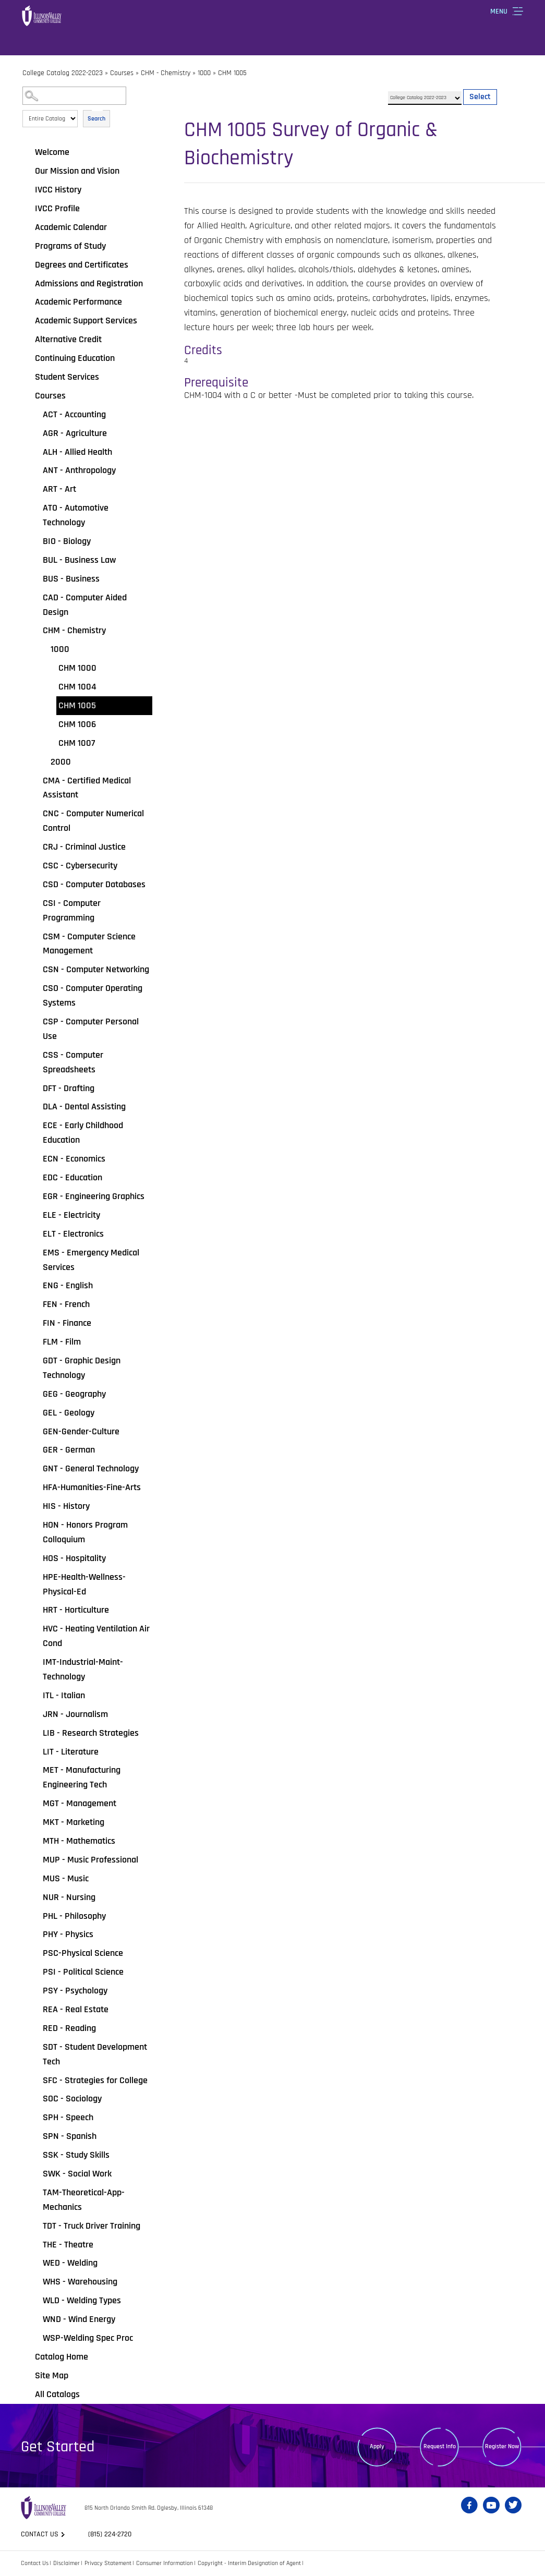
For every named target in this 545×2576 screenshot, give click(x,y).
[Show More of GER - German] (35, 1450)
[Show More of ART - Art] (35, 489)
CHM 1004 (77, 687)
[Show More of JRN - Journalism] (35, 1714)
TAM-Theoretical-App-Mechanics (84, 2199)
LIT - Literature (71, 1752)
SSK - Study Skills (76, 2155)
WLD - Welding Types (82, 2300)
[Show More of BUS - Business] (35, 579)
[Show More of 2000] (43, 762)
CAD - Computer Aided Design (85, 604)
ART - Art (59, 489)
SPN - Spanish (69, 2136)
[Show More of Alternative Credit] (27, 339)
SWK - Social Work (77, 2174)
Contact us (39, 2534)
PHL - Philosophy (74, 1916)
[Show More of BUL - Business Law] (35, 560)
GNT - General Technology (91, 1468)
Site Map (51, 2375)
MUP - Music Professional (90, 1860)
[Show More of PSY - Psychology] (35, 1991)
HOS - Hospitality (74, 1558)
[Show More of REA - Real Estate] (35, 2009)
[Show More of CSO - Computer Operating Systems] (35, 988)
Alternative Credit (68, 339)
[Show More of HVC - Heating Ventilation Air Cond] (35, 1629)
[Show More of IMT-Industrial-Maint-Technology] (35, 1662)
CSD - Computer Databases (94, 884)
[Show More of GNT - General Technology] (35, 1469)
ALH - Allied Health (77, 452)
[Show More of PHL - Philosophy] (35, 1916)
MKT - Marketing (73, 1822)
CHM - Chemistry (165, 73)
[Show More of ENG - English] (35, 1285)
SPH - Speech (68, 2117)
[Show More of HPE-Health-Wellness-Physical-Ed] (35, 1577)
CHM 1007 (76, 743)
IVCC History (58, 190)
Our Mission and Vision (77, 171)
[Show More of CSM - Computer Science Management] (35, 937)
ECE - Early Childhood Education (83, 1132)
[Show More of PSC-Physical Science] (35, 1953)
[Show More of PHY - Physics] (35, 1934)
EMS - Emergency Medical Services (91, 1260)
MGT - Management (79, 1803)
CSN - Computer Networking (96, 969)
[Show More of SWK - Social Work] (35, 2174)
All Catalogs (57, 2394)
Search (96, 119)
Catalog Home (61, 2357)
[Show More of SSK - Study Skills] (35, 2155)
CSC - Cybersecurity (80, 866)
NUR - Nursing (69, 1897)
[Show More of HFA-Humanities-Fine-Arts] (35, 1487)
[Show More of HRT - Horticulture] (35, 1610)
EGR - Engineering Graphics (93, 1196)
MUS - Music (66, 1878)
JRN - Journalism (75, 1714)
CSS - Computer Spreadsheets (73, 1062)
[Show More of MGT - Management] (35, 1803)
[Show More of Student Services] (27, 377)
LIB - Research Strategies (91, 1733)
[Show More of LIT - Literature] (35, 1752)
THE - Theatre (68, 2245)
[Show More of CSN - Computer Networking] (35, 969)
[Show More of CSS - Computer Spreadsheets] (35, 1055)
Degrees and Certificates (81, 265)
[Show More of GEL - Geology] (35, 1413)
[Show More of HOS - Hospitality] (35, 1558)
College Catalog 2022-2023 (62, 73)
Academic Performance (78, 302)
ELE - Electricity (71, 1215)
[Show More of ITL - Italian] (35, 1695)
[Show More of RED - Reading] (35, 2028)
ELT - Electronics (73, 1234)
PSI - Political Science (83, 1972)
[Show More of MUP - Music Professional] (35, 1860)
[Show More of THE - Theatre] (35, 2245)
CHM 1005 (77, 705)
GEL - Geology (68, 1413)
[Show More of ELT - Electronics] (35, 1234)
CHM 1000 (77, 668)
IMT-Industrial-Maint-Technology (83, 1669)
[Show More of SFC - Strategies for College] (35, 2080)
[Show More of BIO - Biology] (35, 541)
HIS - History (66, 1506)
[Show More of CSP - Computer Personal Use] (35, 1022)
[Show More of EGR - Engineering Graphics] (35, 1196)
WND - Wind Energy (79, 2319)
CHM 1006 (77, 724)
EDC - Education (72, 1177)
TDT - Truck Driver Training (91, 2226)
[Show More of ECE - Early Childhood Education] (35, 1125)
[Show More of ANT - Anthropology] (35, 470)
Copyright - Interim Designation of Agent (249, 2563)
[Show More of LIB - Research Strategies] (35, 1733)
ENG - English (68, 1285)
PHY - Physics (68, 1934)
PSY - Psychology (75, 1991)
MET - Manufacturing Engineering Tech (81, 1777)
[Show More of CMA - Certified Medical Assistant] (35, 781)
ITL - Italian (64, 1695)
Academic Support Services (86, 320)
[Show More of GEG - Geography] (35, 1394)
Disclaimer (66, 2563)
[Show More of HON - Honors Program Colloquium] (35, 1525)
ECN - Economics (74, 1159)
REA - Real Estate (75, 2009)
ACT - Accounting (74, 414)
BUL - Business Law (79, 560)
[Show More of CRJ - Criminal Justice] (35, 847)
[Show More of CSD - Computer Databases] (35, 884)
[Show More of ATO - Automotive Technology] (35, 508)
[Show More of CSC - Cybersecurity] (35, 866)
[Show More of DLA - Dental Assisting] (35, 1107)
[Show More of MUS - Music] (35, 1878)
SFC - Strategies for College (95, 2080)
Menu (498, 11)
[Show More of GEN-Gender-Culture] (35, 1431)
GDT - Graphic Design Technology (81, 1367)
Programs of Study (70, 246)
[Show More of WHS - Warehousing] (35, 2282)
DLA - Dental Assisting (84, 1106)
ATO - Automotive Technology (75, 515)
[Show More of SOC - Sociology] (35, 2099)
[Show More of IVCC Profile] (27, 208)
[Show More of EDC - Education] (35, 1177)
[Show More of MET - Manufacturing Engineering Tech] (35, 1770)
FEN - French (66, 1304)
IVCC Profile (57, 208)
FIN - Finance (67, 1323)
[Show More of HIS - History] (35, 1506)
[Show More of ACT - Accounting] (35, 414)
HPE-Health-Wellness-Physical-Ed (84, 1584)
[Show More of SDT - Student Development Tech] (35, 2047)
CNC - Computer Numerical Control (93, 820)
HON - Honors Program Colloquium (85, 1532)
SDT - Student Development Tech (95, 2054)
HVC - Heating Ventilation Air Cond (96, 1636)
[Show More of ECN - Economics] (35, 1159)
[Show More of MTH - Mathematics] (35, 1841)
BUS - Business (71, 579)
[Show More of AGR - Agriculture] (35, 433)
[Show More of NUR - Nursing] (35, 1897)
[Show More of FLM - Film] (35, 1342)
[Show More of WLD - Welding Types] (35, 2300)
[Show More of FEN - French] (35, 1304)
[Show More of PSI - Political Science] (35, 1972)
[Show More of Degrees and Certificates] (27, 265)
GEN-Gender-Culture (81, 1431)
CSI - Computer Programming (72, 910)
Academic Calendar (71, 227)
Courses (122, 73)
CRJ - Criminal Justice (84, 847)
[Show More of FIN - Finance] (35, 1323)
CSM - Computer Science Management (89, 943)
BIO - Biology (67, 541)
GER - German (69, 1450)
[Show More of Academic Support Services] (27, 321)
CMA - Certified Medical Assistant (87, 788)
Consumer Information (164, 2563)
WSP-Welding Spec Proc (88, 2338)
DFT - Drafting (68, 1088)
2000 (61, 762)
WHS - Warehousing (80, 2282)
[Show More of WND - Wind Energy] (35, 2319)
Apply (377, 2446)
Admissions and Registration (89, 283)
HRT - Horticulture (76, 1610)
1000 (204, 73)
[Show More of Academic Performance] (27, 302)
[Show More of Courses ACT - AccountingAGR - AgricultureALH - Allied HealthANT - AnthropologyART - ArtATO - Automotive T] (27, 396)
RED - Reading (69, 2028)
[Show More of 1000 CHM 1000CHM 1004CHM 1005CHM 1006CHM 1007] (43, 649)
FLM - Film (62, 1342)
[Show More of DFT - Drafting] (35, 1088)
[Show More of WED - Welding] (35, 2263)
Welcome (52, 152)
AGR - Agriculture (75, 433)
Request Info (439, 2446)
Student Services (67, 377)
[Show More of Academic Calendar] (27, 227)
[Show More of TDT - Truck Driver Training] (35, 2226)
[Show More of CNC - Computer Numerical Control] (35, 813)
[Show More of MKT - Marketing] (35, 1822)
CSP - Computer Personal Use (91, 1028)
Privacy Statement (107, 2563)
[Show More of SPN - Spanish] (35, 2136)
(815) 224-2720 (110, 2534)
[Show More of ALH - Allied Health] (35, 452)
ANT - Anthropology (79, 470)
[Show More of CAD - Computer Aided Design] (35, 597)
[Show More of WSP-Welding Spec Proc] (35, 2338)
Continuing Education (75, 358)
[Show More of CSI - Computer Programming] (35, 903)
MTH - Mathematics (79, 1841)
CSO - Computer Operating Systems (92, 995)
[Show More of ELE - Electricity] (35, 1215)
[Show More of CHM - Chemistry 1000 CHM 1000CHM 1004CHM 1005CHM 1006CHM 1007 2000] (35, 630)
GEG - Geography (74, 1394)
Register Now (502, 2446)
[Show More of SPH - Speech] (35, 2117)
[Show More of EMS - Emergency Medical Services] (35, 1253)
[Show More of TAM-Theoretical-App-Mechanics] (35, 2192)
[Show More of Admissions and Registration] (27, 284)
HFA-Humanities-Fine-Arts (92, 1487)
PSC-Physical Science (83, 1953)
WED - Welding (70, 2263)
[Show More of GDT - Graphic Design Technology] (35, 1361)
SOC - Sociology (72, 2099)
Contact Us (35, 2563)
